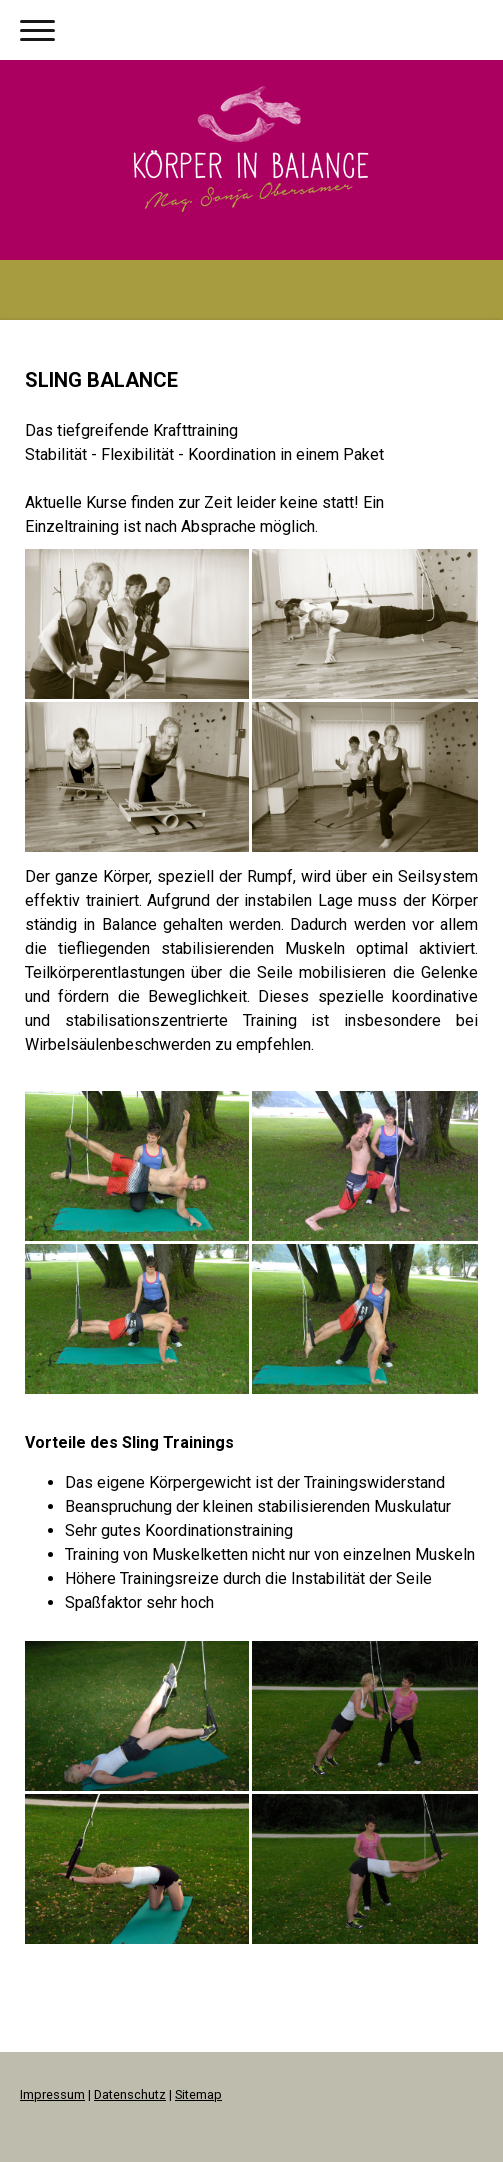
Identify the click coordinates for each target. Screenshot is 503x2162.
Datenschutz (130, 2094)
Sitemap (198, 2094)
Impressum (52, 2094)
